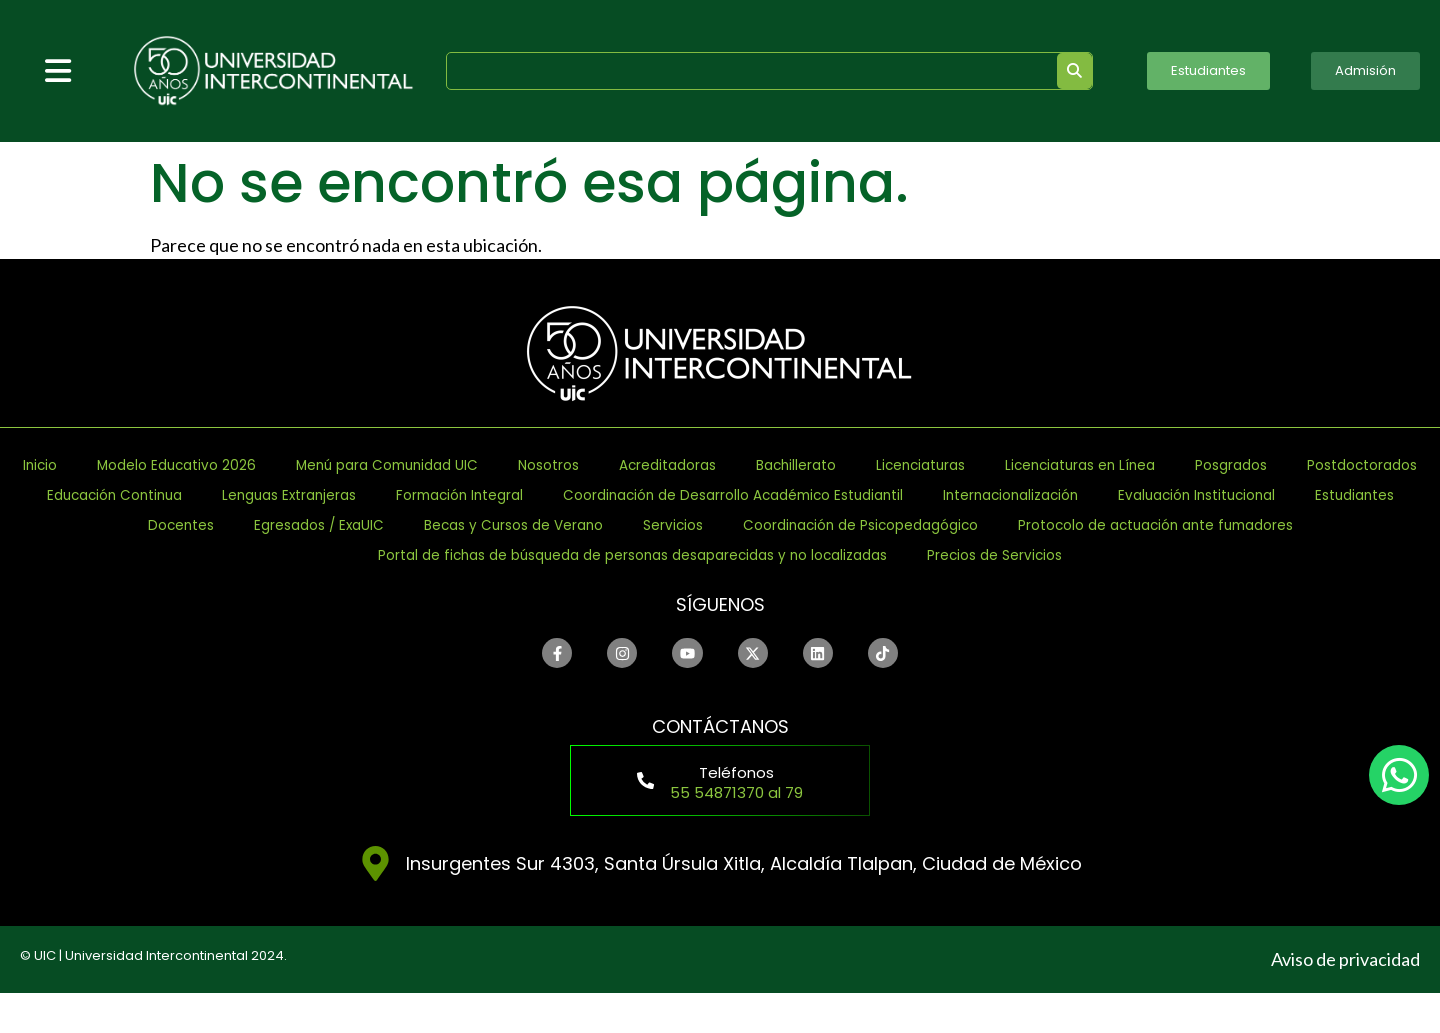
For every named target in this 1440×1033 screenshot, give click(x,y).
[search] (741, 71)
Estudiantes (1137, 525)
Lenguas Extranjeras (1005, 495)
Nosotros (792, 465)
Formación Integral (1218, 495)
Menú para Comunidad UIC (590, 465)
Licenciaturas (1247, 465)
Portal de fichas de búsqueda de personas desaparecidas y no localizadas (611, 585)
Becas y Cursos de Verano (390, 555)
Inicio (158, 465)
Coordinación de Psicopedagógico (825, 555)
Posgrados (421, 495)
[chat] (1399, 775)
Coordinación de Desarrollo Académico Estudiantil (351, 525)
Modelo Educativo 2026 (325, 465)
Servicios (589, 555)
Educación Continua (786, 495)
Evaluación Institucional (940, 525)
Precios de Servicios (1077, 585)
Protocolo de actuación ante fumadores (1202, 555)
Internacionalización (706, 525)
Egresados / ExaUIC (145, 555)
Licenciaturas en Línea (235, 495)
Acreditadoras (937, 465)
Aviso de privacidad (1345, 999)
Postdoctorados (583, 495)
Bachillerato (1095, 465)
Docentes (1271, 525)
